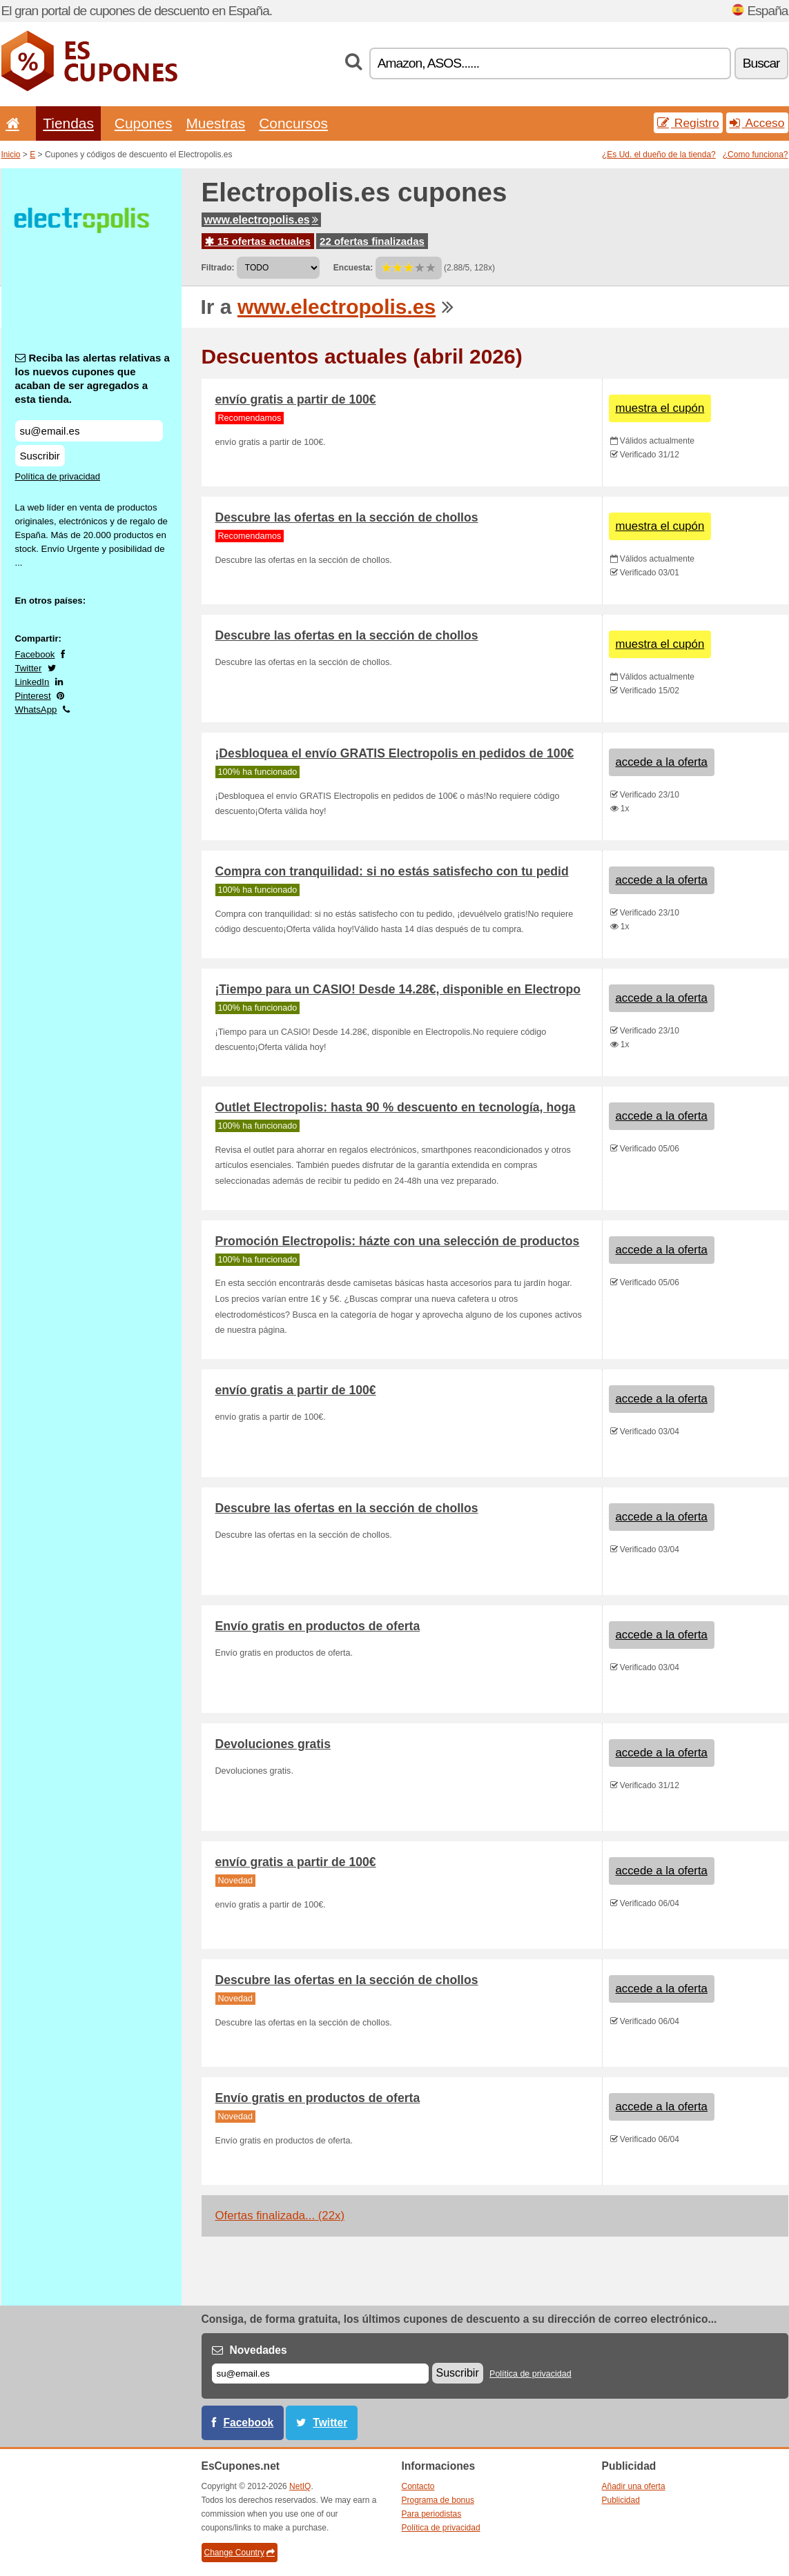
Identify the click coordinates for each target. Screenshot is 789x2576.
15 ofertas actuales (258, 241)
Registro (688, 123)
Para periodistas (432, 2514)
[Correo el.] (320, 2374)
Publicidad (621, 2500)
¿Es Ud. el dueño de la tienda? (659, 154)
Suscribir (40, 456)
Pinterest (33, 696)
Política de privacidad (58, 476)
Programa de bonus (438, 2500)
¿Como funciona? (755, 154)
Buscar (761, 63)
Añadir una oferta (633, 2486)
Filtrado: (218, 268)
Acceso (757, 123)
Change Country (239, 2552)
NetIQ (300, 2486)
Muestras (215, 123)
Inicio (11, 154)
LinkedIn (32, 682)
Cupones (144, 123)
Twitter (28, 668)
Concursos (293, 123)
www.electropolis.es (261, 220)
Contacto (418, 2486)
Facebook (35, 654)
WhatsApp (36, 709)
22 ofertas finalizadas (372, 241)
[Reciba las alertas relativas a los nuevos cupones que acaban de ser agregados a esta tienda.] (89, 431)
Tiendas (68, 123)
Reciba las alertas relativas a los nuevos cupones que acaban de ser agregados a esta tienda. (92, 378)
